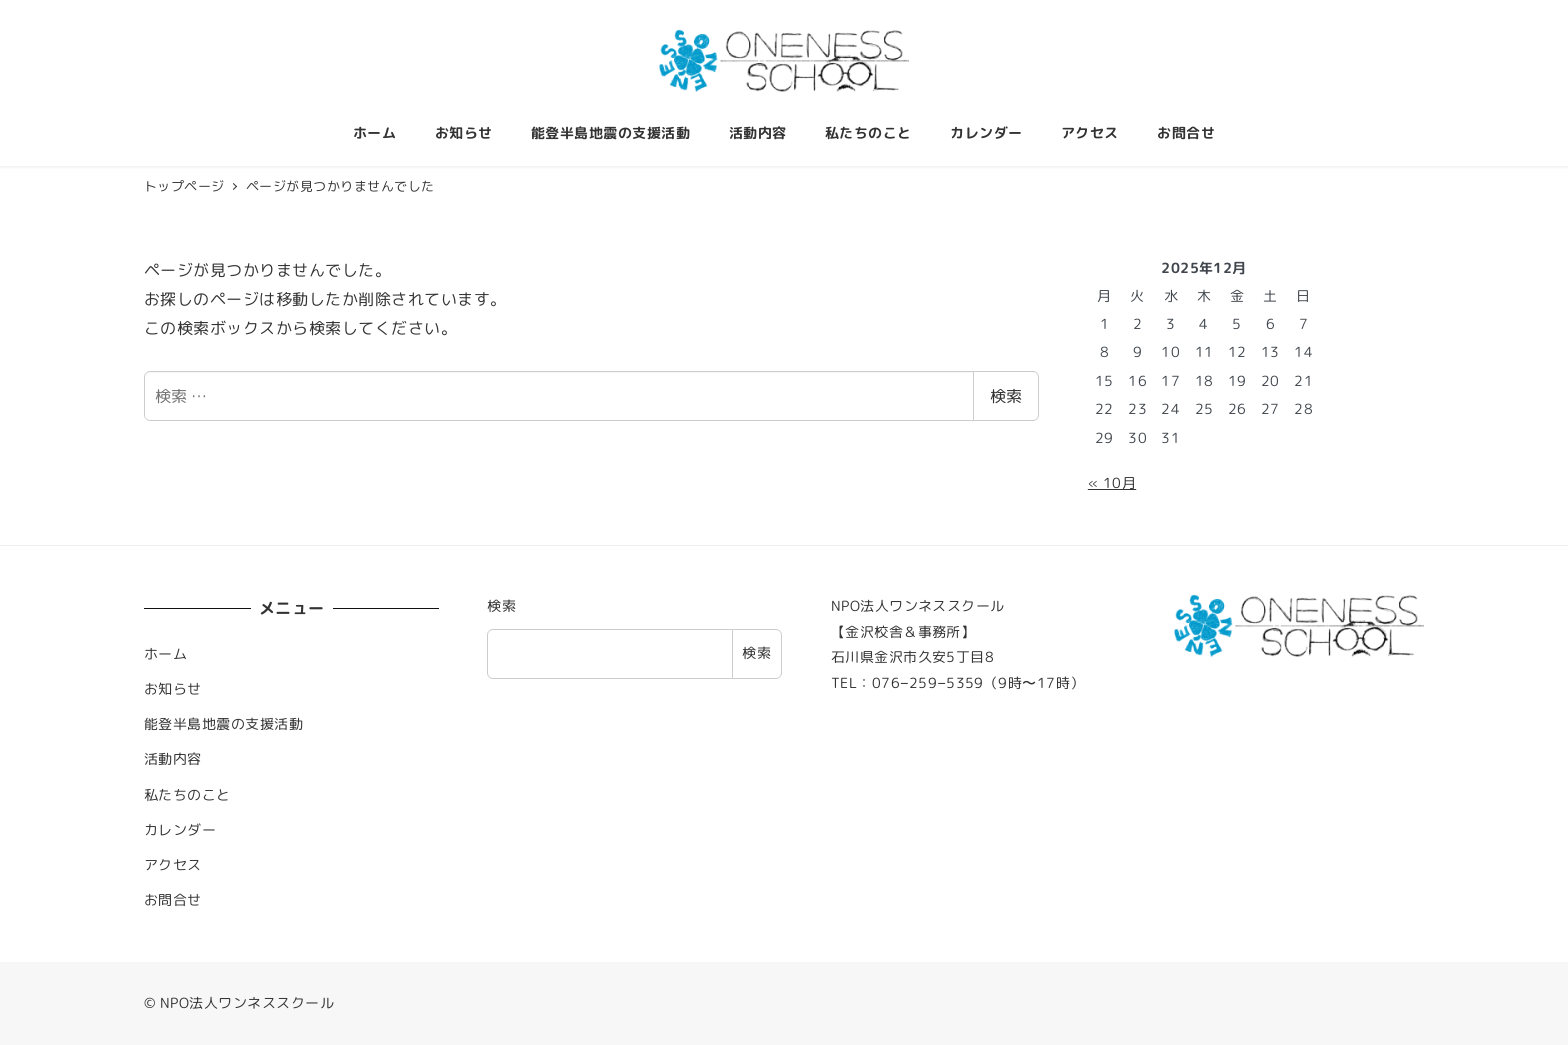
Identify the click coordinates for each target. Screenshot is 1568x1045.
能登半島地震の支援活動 (223, 724)
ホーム (165, 654)
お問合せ (173, 900)
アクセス (173, 865)
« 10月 (1112, 483)
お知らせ (173, 689)
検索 (1006, 396)
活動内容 (173, 759)
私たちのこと (187, 795)
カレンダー (180, 830)
